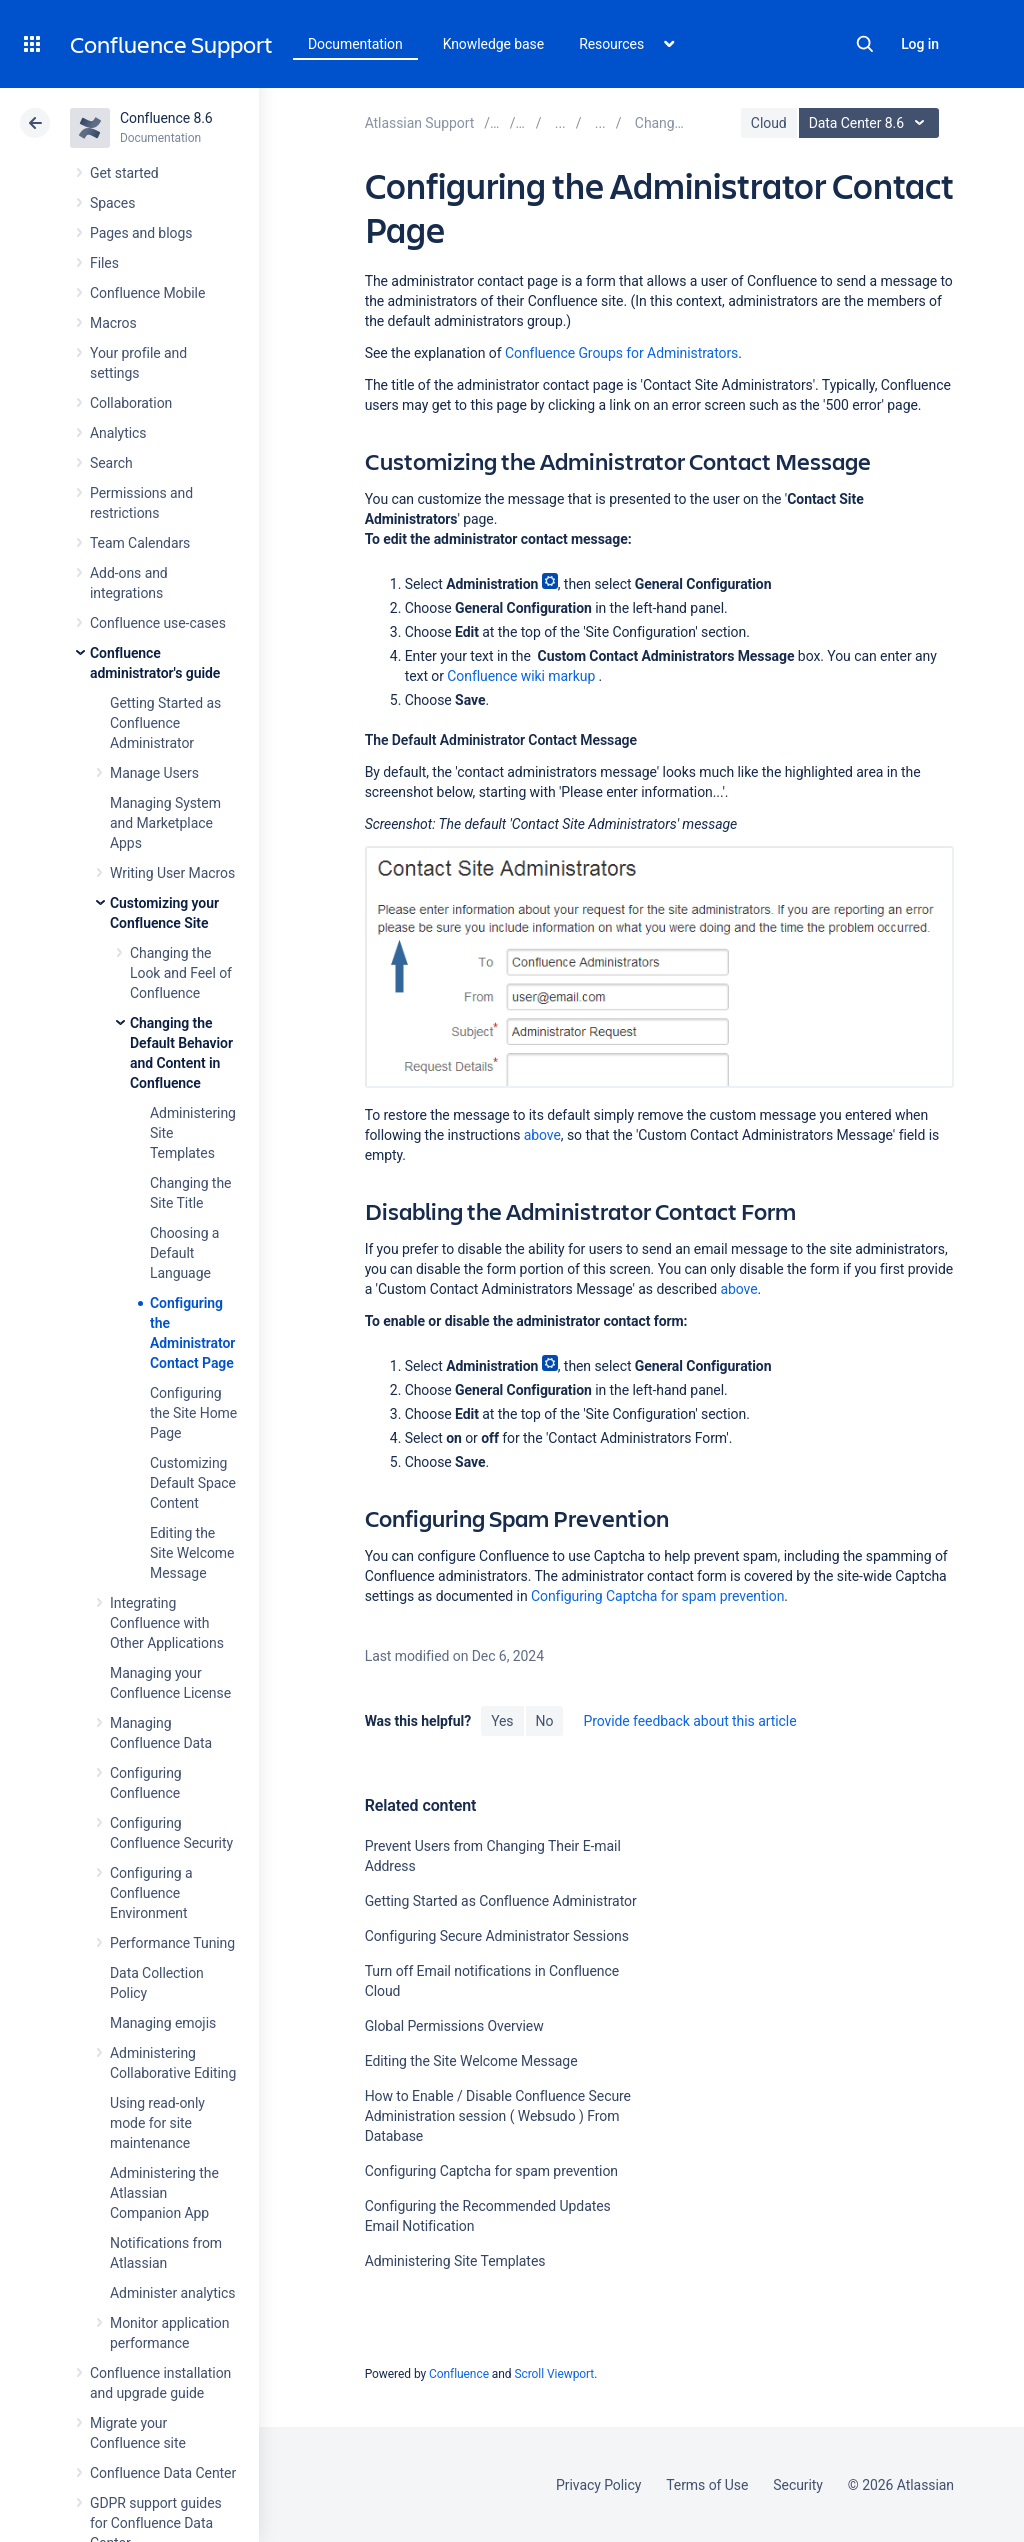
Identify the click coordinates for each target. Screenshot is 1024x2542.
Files (104, 263)
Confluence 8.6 (166, 118)
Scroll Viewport (554, 2374)
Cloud (769, 123)
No (545, 1721)
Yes (502, 1721)
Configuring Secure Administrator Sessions (497, 1936)
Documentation (355, 44)
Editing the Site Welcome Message (192, 1553)
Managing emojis (163, 2023)
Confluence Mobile (147, 293)
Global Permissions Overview (454, 2026)
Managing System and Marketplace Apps (165, 823)
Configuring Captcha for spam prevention (657, 1596)
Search (865, 44)
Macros (113, 323)
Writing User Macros (172, 873)
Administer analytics (172, 2293)
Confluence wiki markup (521, 676)
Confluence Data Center (163, 2473)
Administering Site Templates (455, 2261)
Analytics (118, 433)
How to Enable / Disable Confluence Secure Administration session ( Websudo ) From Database (498, 2116)
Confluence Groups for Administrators (621, 353)
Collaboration (131, 403)
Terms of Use (707, 2485)
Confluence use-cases (158, 623)
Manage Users (154, 773)
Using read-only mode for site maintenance (157, 2123)
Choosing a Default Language (184, 1253)
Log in (920, 44)
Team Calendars (140, 543)
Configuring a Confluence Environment (151, 1893)
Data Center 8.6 (871, 123)
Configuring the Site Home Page (193, 1413)
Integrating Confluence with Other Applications (167, 1623)
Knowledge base (494, 44)
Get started (124, 173)
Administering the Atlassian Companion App (164, 2193)
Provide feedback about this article (689, 1721)
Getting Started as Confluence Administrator (165, 723)
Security (798, 2485)
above (542, 1135)
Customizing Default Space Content (193, 1483)
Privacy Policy (598, 2485)
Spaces (112, 203)
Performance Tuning (172, 1943)
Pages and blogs (141, 233)
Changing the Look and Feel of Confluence (181, 973)
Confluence (459, 2374)
